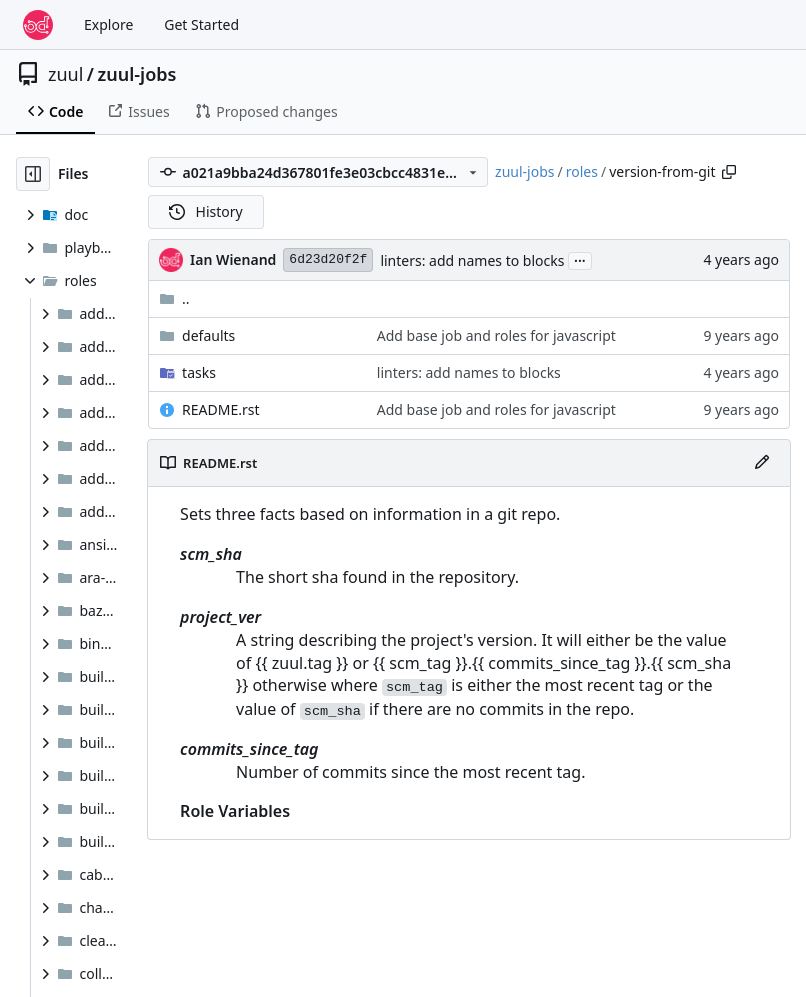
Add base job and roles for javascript (496, 335)
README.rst (220, 409)
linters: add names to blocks (472, 260)
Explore (108, 24)
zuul (65, 74)
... (580, 259)
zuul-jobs (137, 74)
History (206, 211)
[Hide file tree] (33, 174)
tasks (199, 372)
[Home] (38, 25)
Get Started (201, 24)
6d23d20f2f (328, 259)
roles (582, 171)
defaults (208, 335)
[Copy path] (729, 172)
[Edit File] (762, 463)
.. (174, 298)
